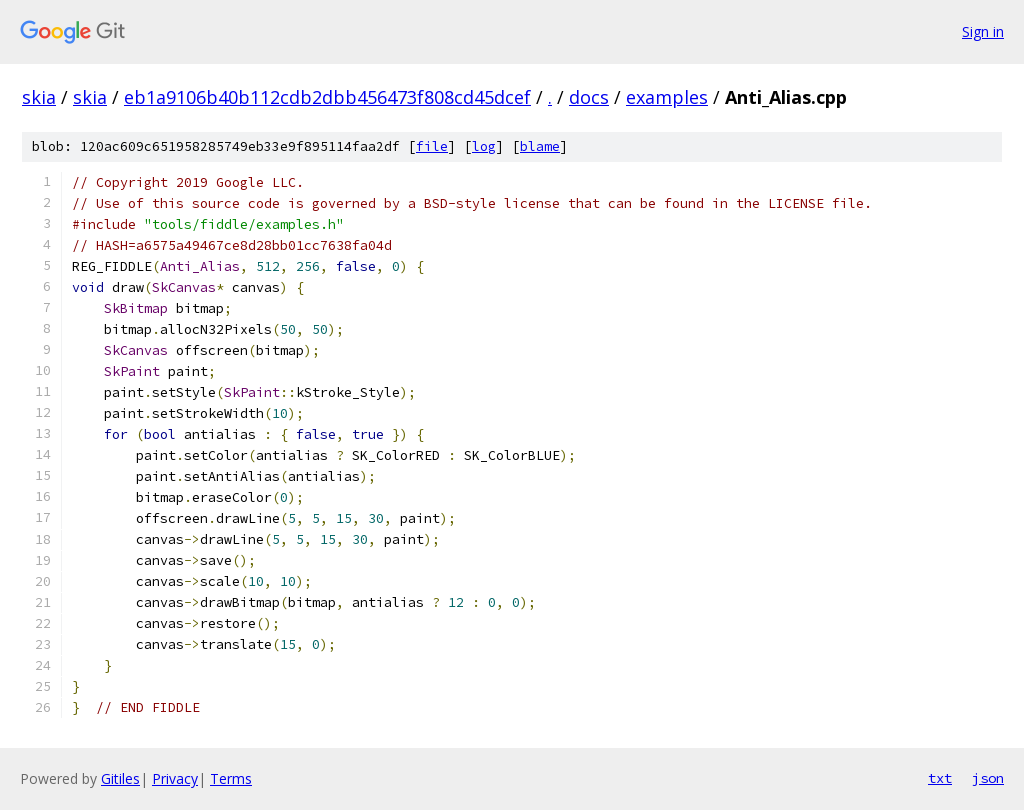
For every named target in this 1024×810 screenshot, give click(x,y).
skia (39, 97)
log (484, 146)
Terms (231, 778)
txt (940, 778)
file (432, 146)
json (988, 778)
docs (589, 97)
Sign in (983, 31)
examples (667, 97)
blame (540, 146)
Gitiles (120, 778)
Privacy (175, 778)
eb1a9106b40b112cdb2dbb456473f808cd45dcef (327, 97)
